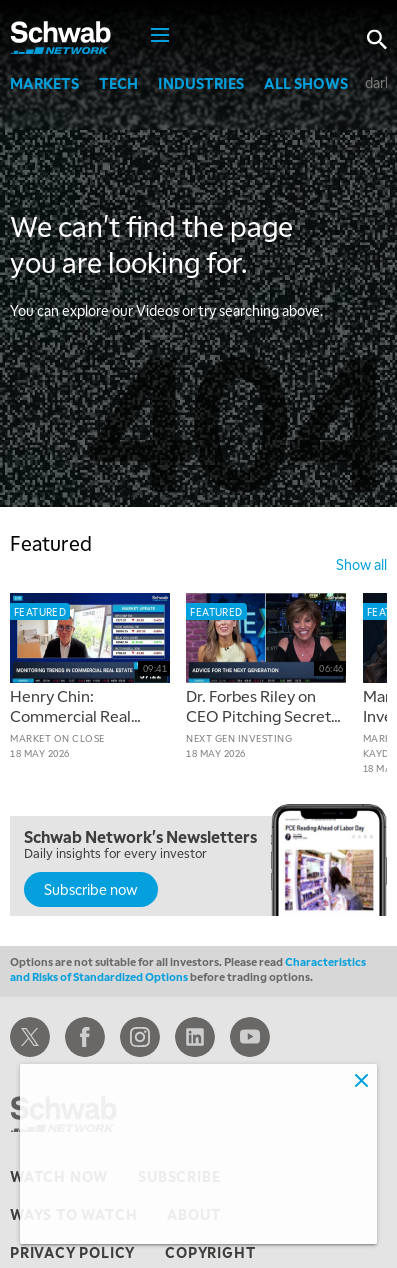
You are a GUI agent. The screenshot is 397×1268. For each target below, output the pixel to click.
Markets (44, 83)
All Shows (306, 83)
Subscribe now (91, 889)
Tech (118, 83)
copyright (210, 1252)
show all (361, 564)
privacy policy (72, 1252)
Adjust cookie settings (103, 1217)
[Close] (361, 1080)
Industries (201, 83)
